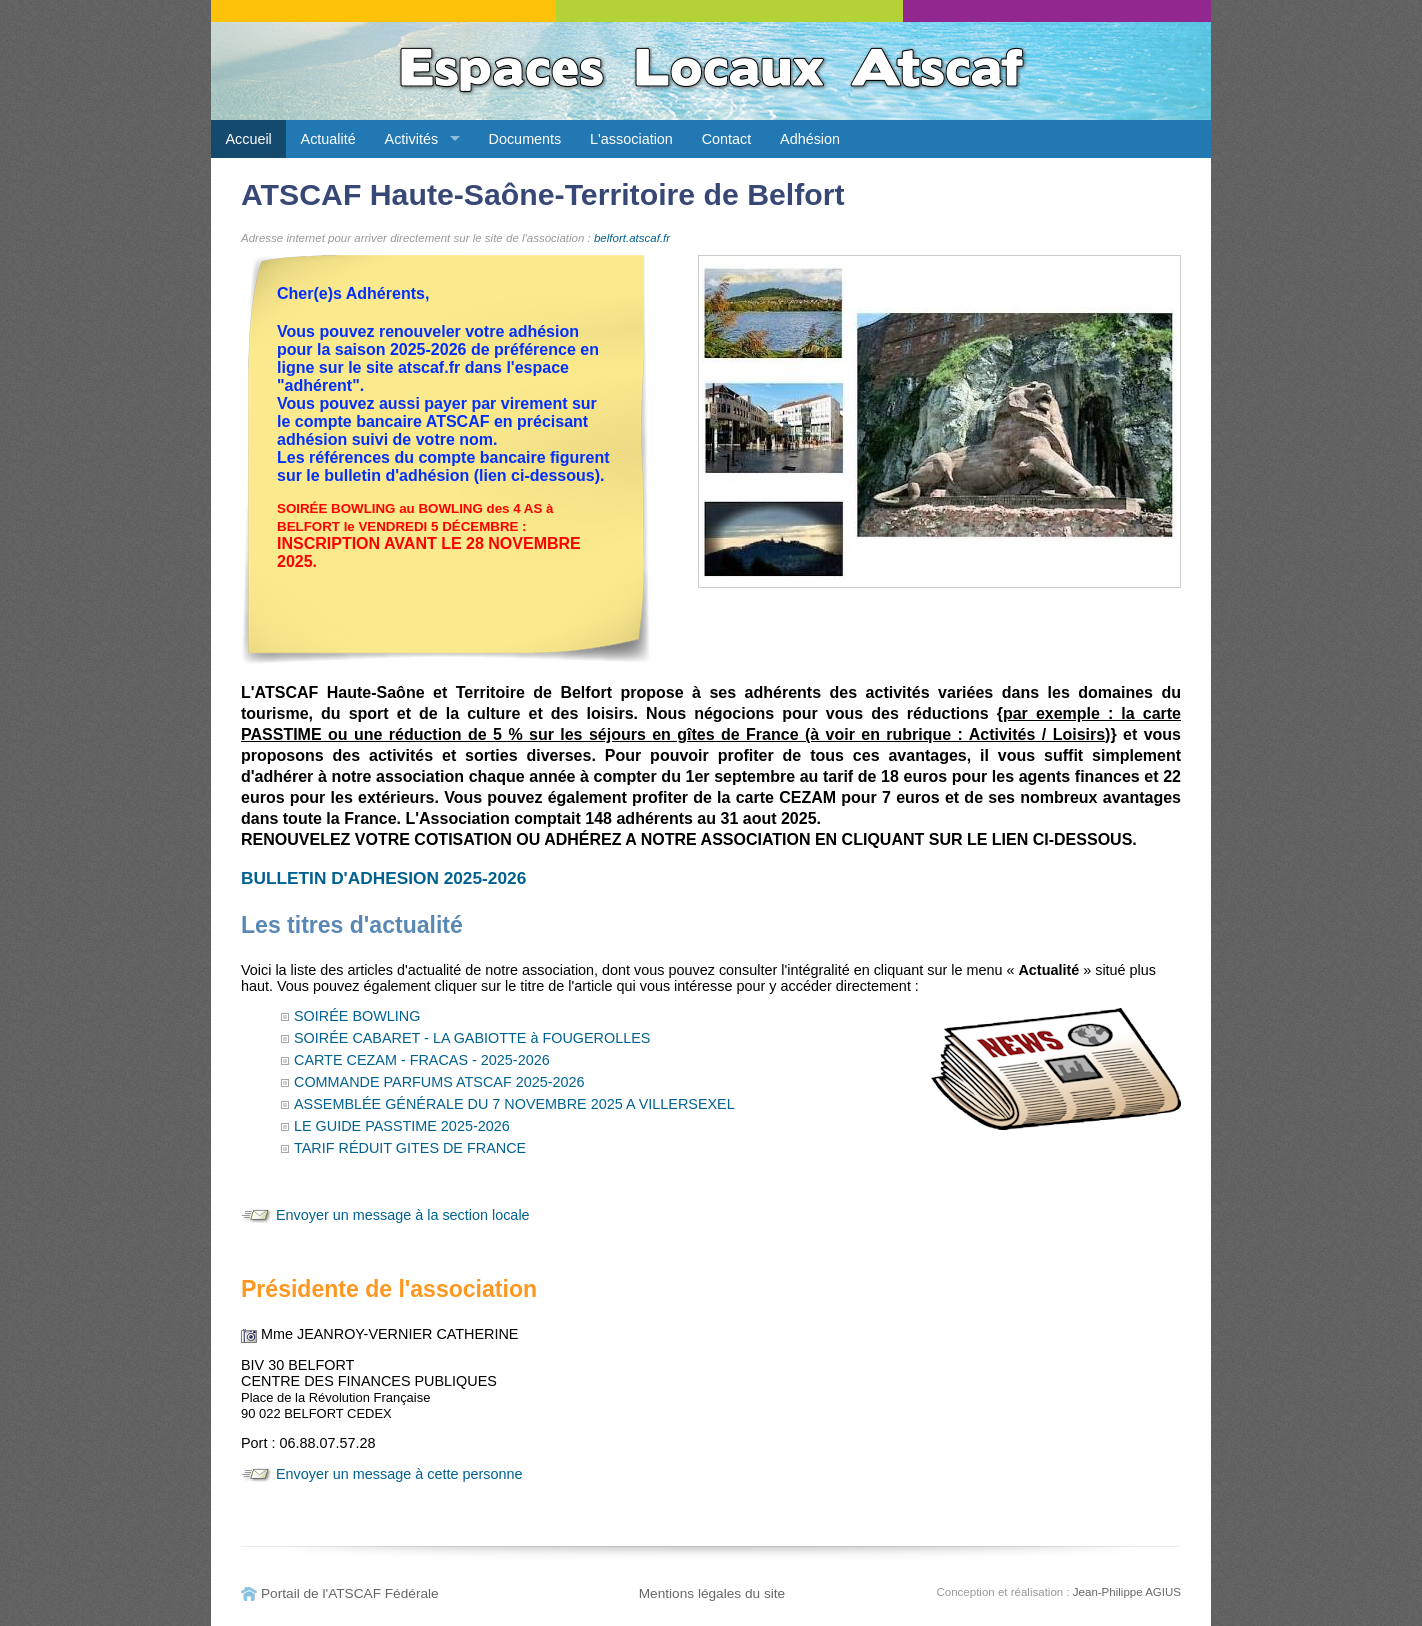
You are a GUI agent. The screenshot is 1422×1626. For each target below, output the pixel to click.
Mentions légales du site (712, 1593)
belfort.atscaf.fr (632, 238)
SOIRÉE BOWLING (357, 1016)
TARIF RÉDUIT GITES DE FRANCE (410, 1148)
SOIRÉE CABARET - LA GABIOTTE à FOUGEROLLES (472, 1038)
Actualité (328, 139)
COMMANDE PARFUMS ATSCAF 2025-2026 (439, 1082)
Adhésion (810, 139)
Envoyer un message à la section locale (403, 1215)
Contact (727, 139)
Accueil (248, 139)
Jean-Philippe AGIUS (1127, 1592)
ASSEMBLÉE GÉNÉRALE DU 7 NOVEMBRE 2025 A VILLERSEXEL (514, 1104)
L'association (631, 139)
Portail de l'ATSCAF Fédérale (350, 1593)
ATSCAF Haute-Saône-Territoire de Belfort (543, 194)
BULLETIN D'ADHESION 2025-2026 (383, 878)
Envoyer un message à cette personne (399, 1474)
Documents (525, 139)
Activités (412, 139)
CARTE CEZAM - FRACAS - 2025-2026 (422, 1060)
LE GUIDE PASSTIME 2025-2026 (402, 1126)
